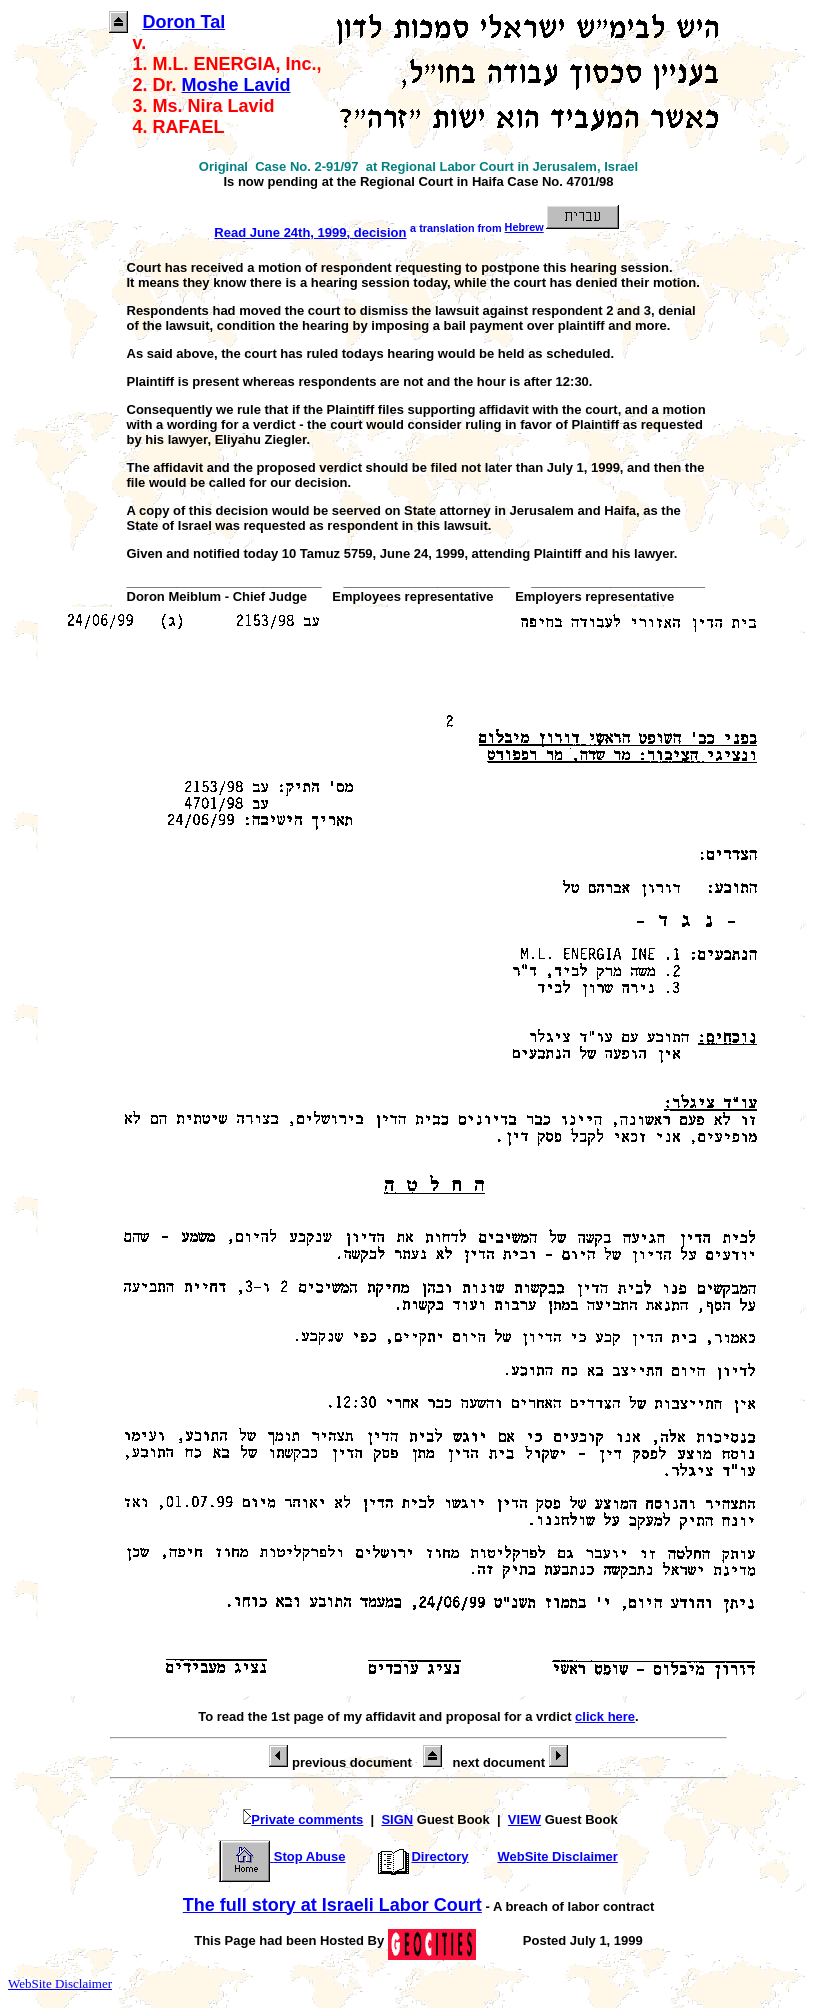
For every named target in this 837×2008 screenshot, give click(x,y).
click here (605, 1716)
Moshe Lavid (236, 85)
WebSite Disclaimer (557, 1856)
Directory (421, 1856)
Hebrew (564, 227)
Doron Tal (184, 22)
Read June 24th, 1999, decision (310, 232)
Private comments (291, 1819)
